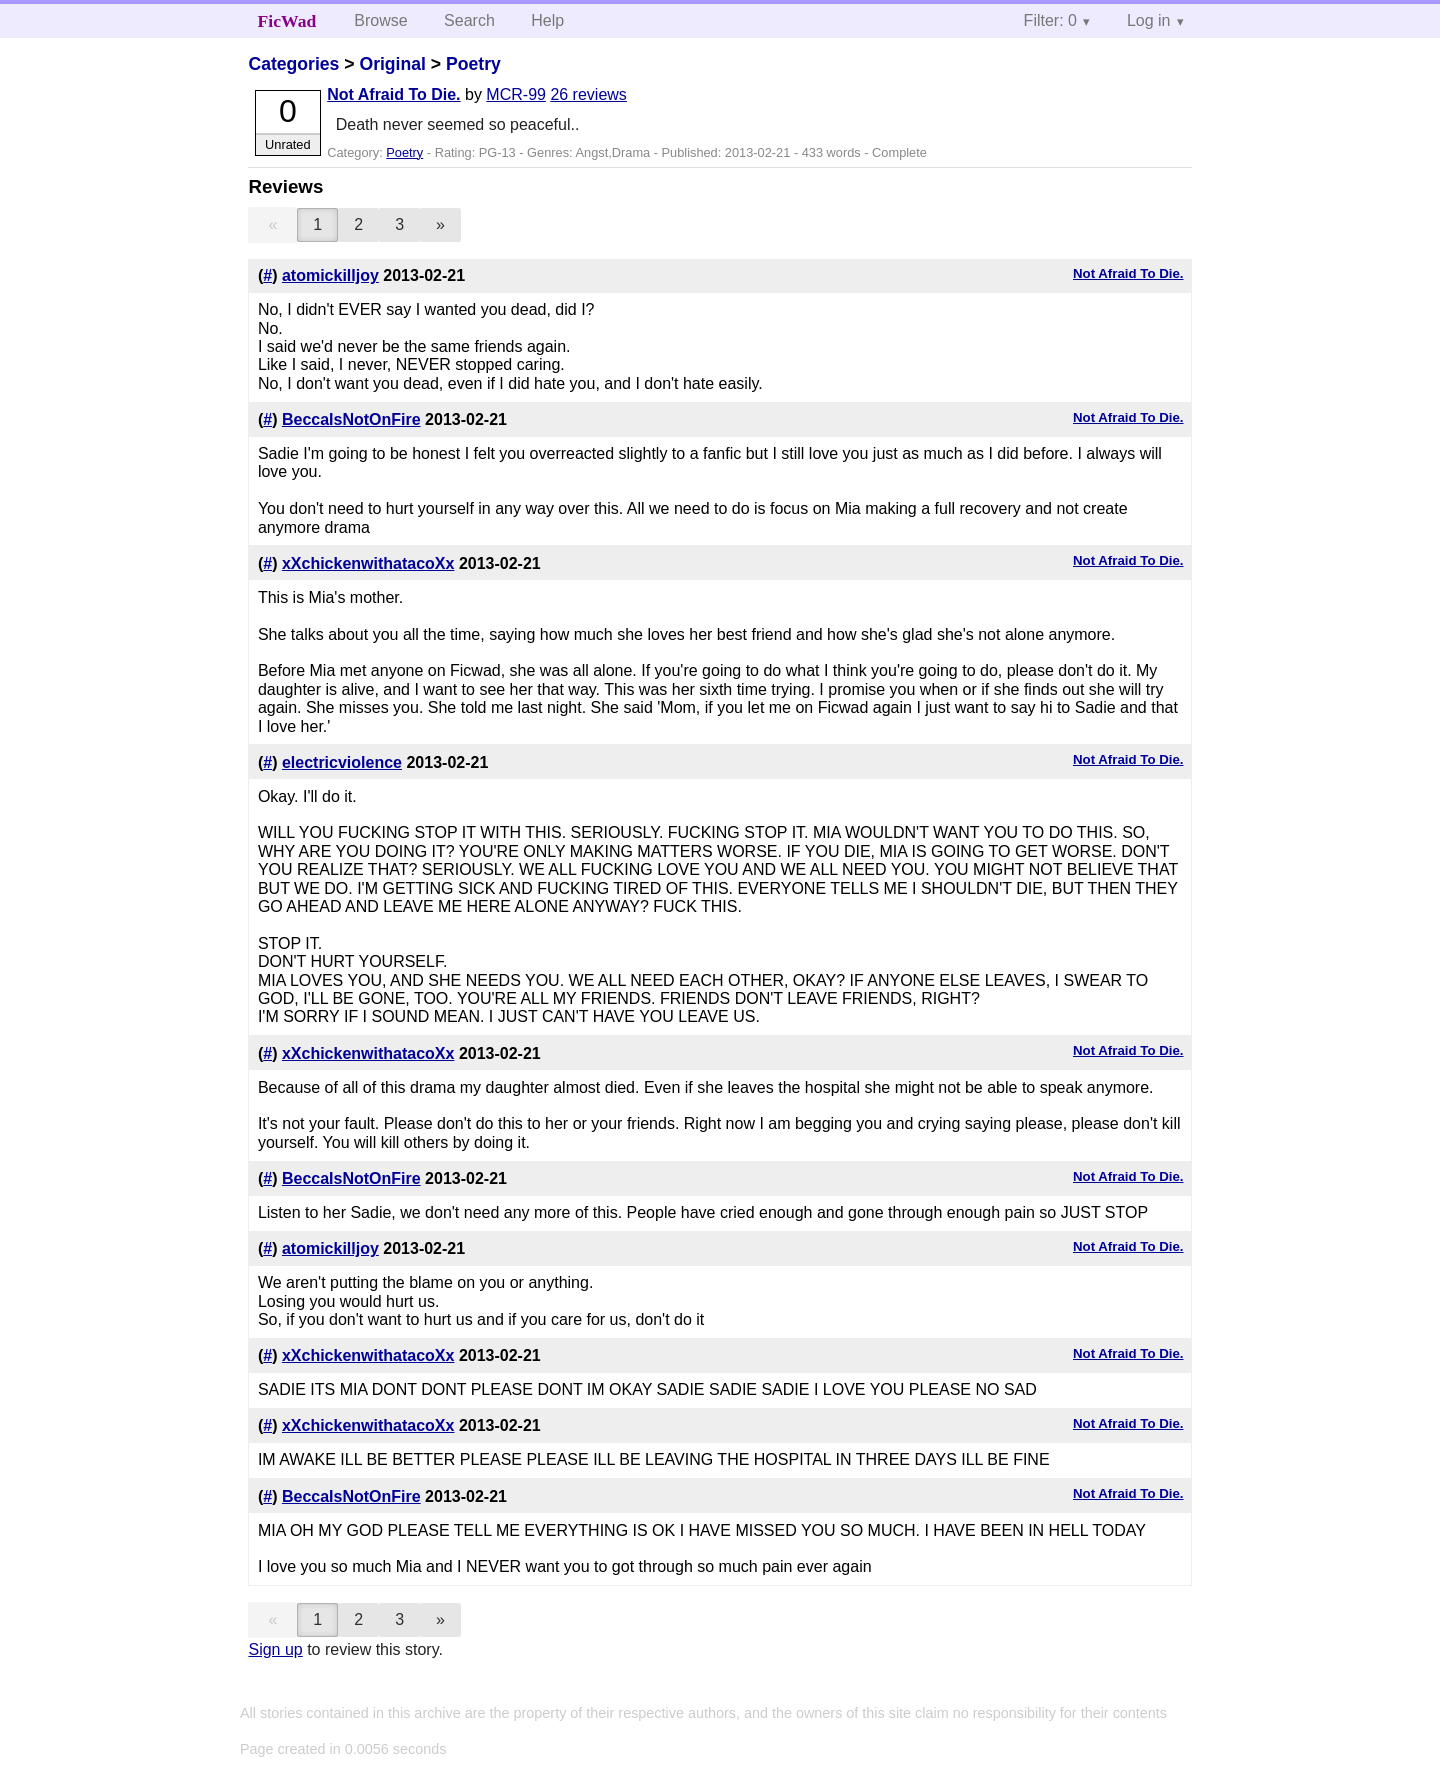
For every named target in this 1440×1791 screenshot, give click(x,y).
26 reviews (588, 94)
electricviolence (342, 762)
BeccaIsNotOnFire (351, 419)
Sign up (275, 1649)
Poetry (473, 64)
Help (547, 20)
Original (392, 64)
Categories (293, 64)
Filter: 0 (1050, 20)
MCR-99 (516, 94)
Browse (380, 20)
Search (469, 20)
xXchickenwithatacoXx (368, 563)
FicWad (287, 21)
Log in (1149, 20)
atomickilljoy (330, 275)
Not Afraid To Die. (393, 94)
